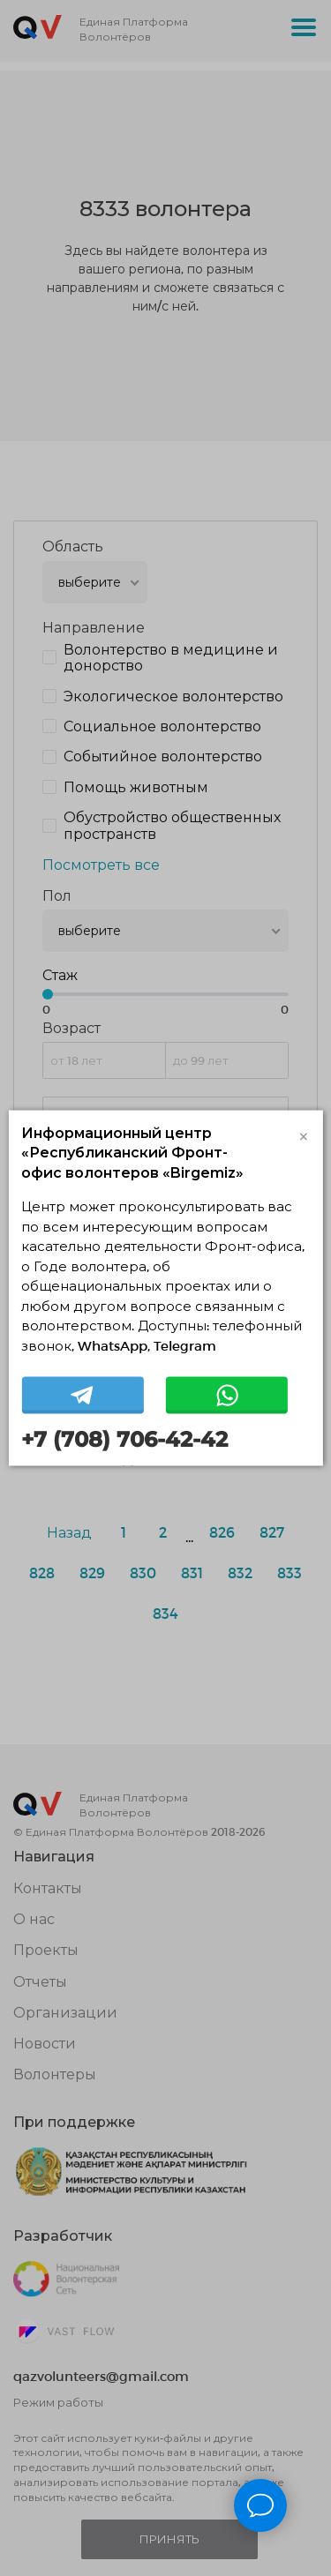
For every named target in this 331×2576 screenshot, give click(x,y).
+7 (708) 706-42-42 (124, 1439)
